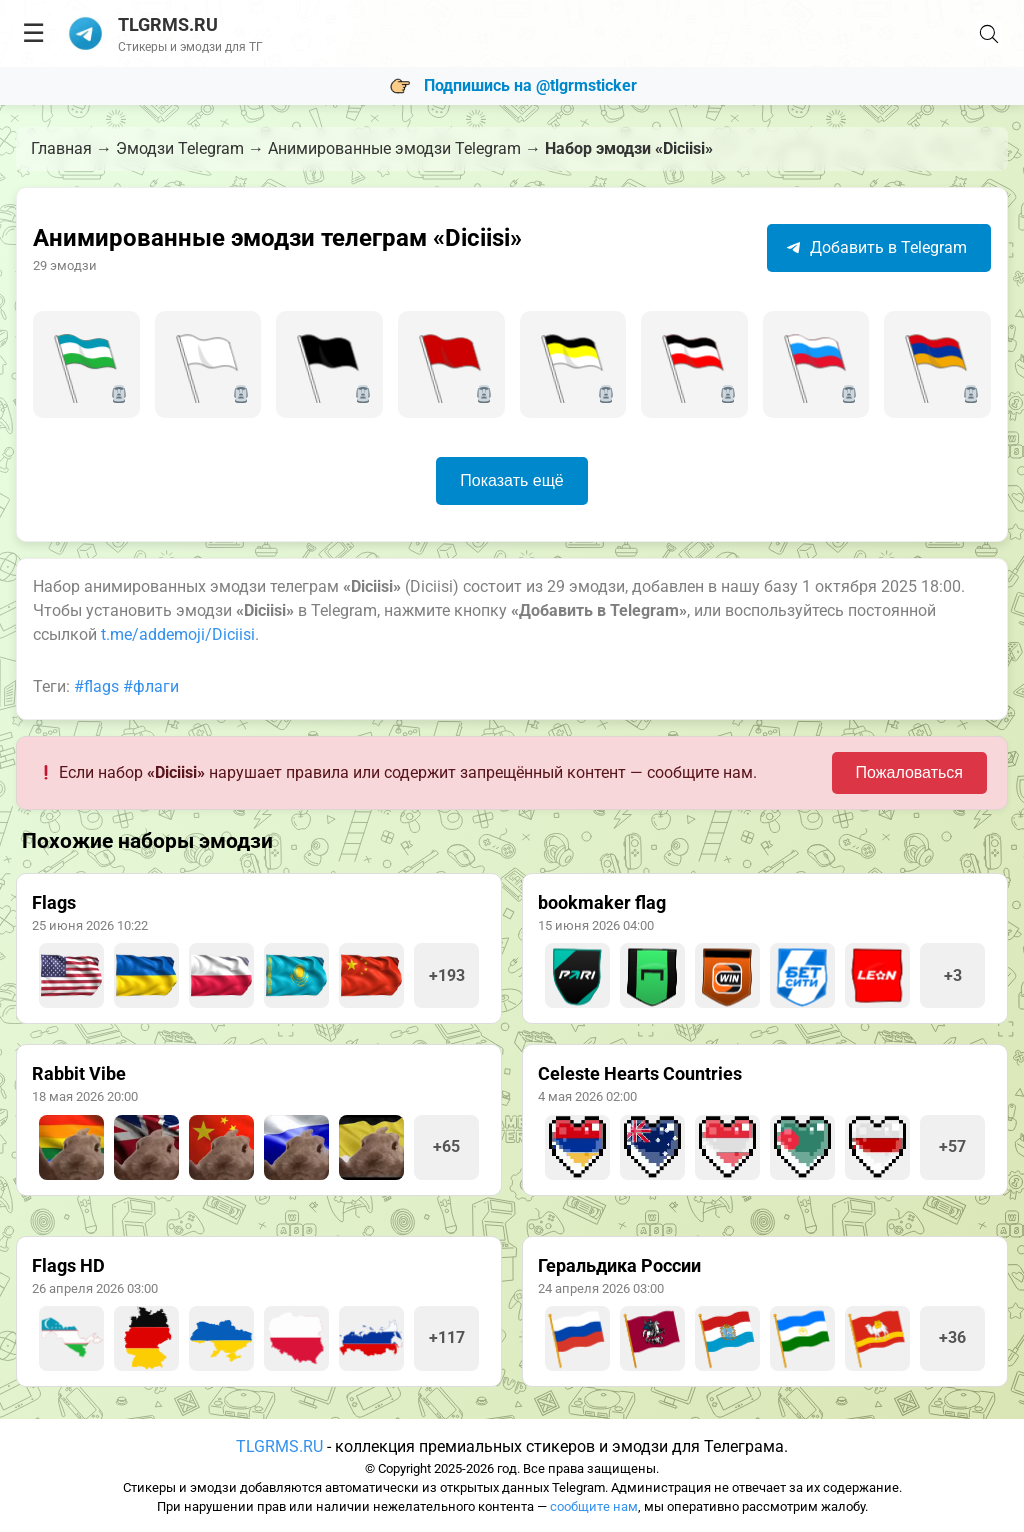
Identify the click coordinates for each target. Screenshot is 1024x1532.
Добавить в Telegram (876, 247)
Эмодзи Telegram (180, 148)
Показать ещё (511, 480)
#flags (96, 686)
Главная (61, 148)
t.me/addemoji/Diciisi (178, 634)
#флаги (151, 686)
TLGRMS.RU (279, 1446)
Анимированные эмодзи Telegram (394, 148)
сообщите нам (594, 1506)
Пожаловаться (909, 772)
